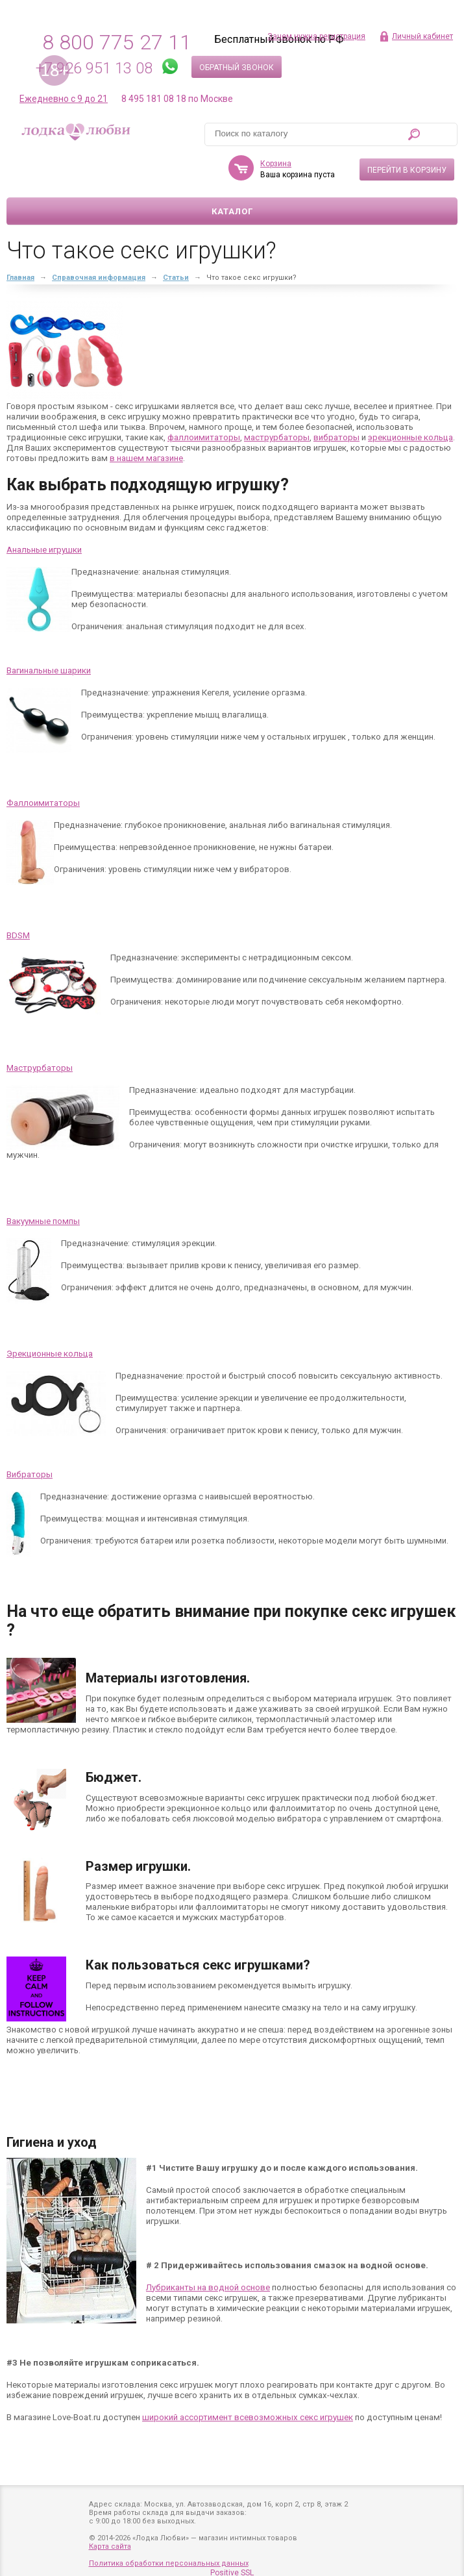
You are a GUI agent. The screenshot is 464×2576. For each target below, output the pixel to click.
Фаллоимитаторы (43, 803)
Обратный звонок (236, 67)
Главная (20, 277)
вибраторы (336, 437)
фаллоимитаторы (203, 437)
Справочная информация (98, 277)
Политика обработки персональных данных (169, 2563)
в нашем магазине (146, 458)
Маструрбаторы (39, 1068)
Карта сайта (110, 2546)
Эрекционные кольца (49, 1353)
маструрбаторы (277, 437)
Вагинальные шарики (48, 670)
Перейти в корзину (406, 170)
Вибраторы (29, 1474)
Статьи (176, 277)
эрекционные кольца (410, 437)
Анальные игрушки (44, 550)
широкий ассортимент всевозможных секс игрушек (247, 2417)
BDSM (18, 935)
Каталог (232, 211)
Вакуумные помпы (43, 1221)
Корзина (275, 163)
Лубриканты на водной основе (208, 2287)
